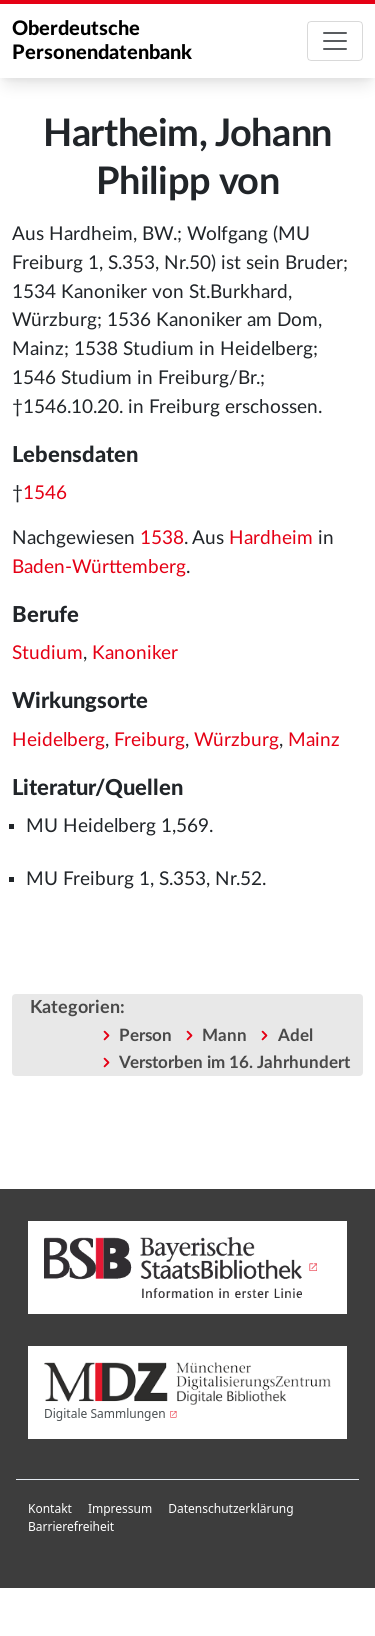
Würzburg (236, 740)
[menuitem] (50, 1509)
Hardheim (271, 538)
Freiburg (149, 740)
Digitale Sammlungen (105, 1413)
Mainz (314, 740)
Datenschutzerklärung (230, 1508)
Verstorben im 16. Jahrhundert (234, 1062)
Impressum (120, 1508)
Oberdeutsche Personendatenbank (102, 41)
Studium (47, 653)
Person (145, 1035)
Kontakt (50, 1508)
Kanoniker (135, 653)
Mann (224, 1035)
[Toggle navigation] (335, 41)
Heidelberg (58, 740)
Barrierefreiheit (71, 1526)
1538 (162, 538)
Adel (295, 1035)
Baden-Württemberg (99, 567)
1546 (45, 493)
